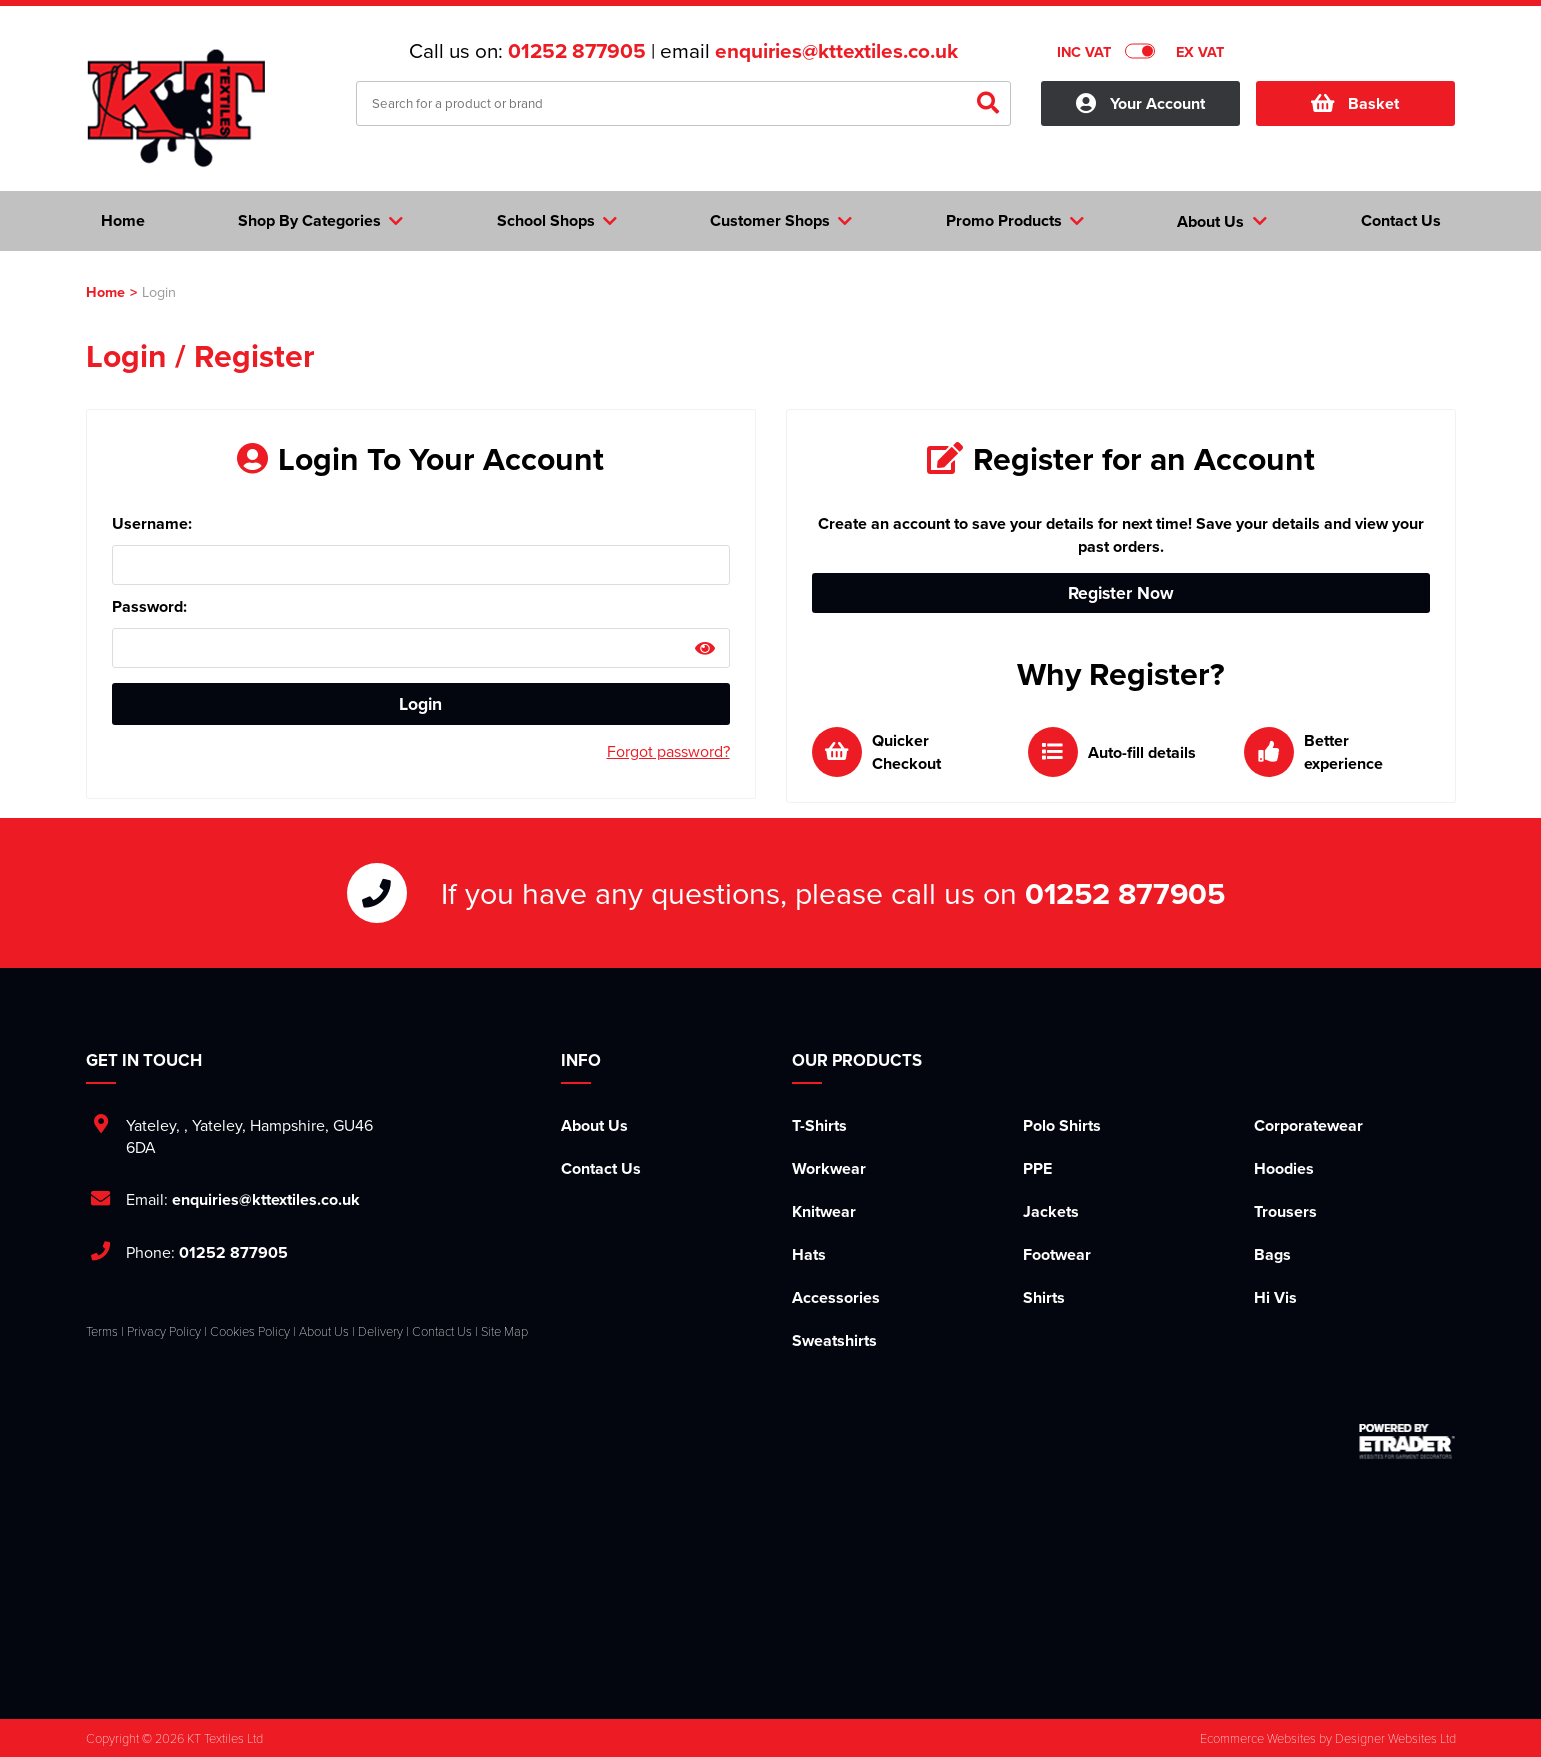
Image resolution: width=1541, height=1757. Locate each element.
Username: (152, 523)
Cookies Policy (250, 1331)
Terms (102, 1331)
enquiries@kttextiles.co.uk (836, 51)
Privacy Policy (164, 1331)
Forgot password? (668, 751)
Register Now (1121, 592)
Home (105, 291)
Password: (149, 606)
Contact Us (601, 1168)
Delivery (380, 1331)
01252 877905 (577, 51)
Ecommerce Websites (1258, 1738)
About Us (594, 1125)
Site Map (504, 1331)
